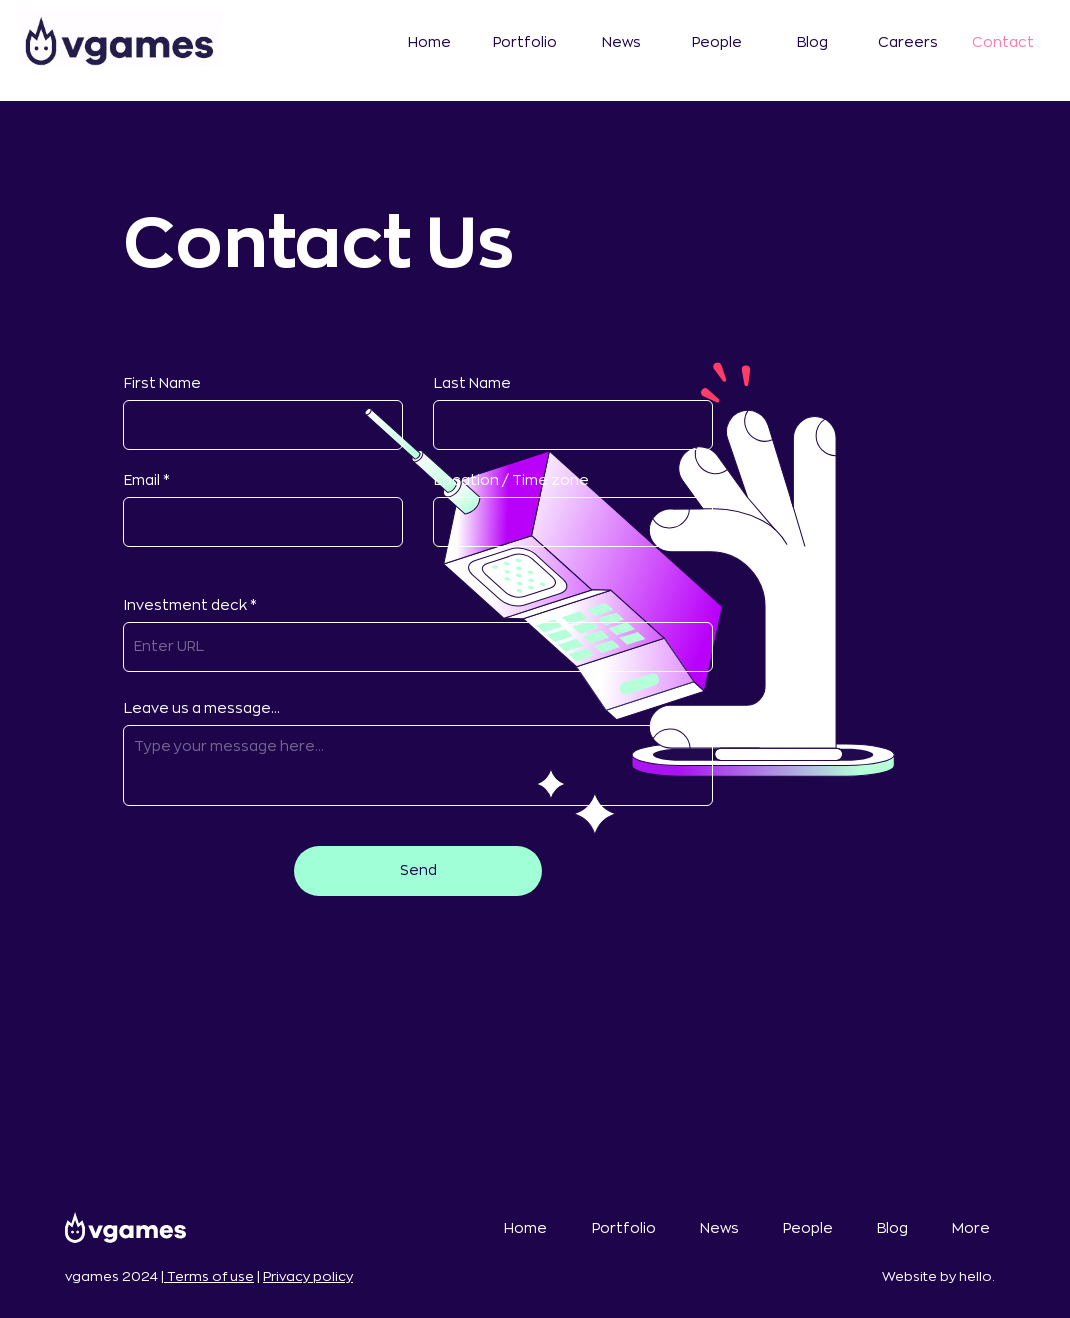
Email (142, 480)
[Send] (418, 871)
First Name (162, 383)
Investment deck (187, 605)
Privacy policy (308, 1276)
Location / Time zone (511, 480)
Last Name (472, 383)
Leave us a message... (202, 708)
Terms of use (209, 1276)
